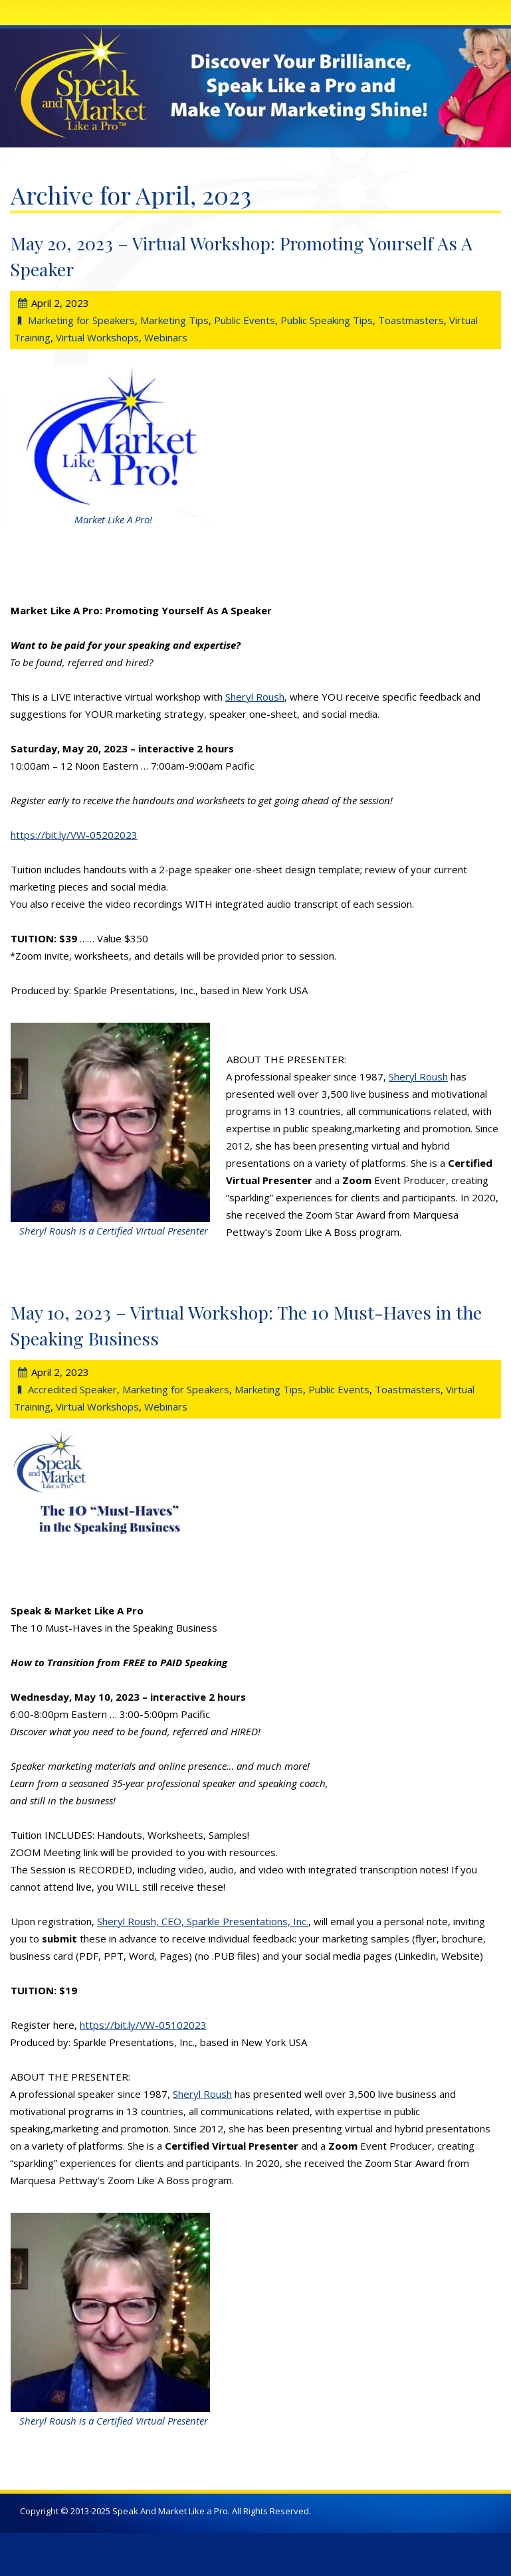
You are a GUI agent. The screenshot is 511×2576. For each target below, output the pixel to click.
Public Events (244, 320)
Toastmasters (411, 320)
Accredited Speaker (72, 1389)
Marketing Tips (174, 320)
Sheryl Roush (254, 696)
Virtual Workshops (97, 337)
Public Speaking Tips (326, 320)
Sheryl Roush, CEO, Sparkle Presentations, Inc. (202, 1921)
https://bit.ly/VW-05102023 (143, 2024)
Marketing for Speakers (81, 320)
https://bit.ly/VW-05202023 (74, 834)
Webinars (165, 337)
